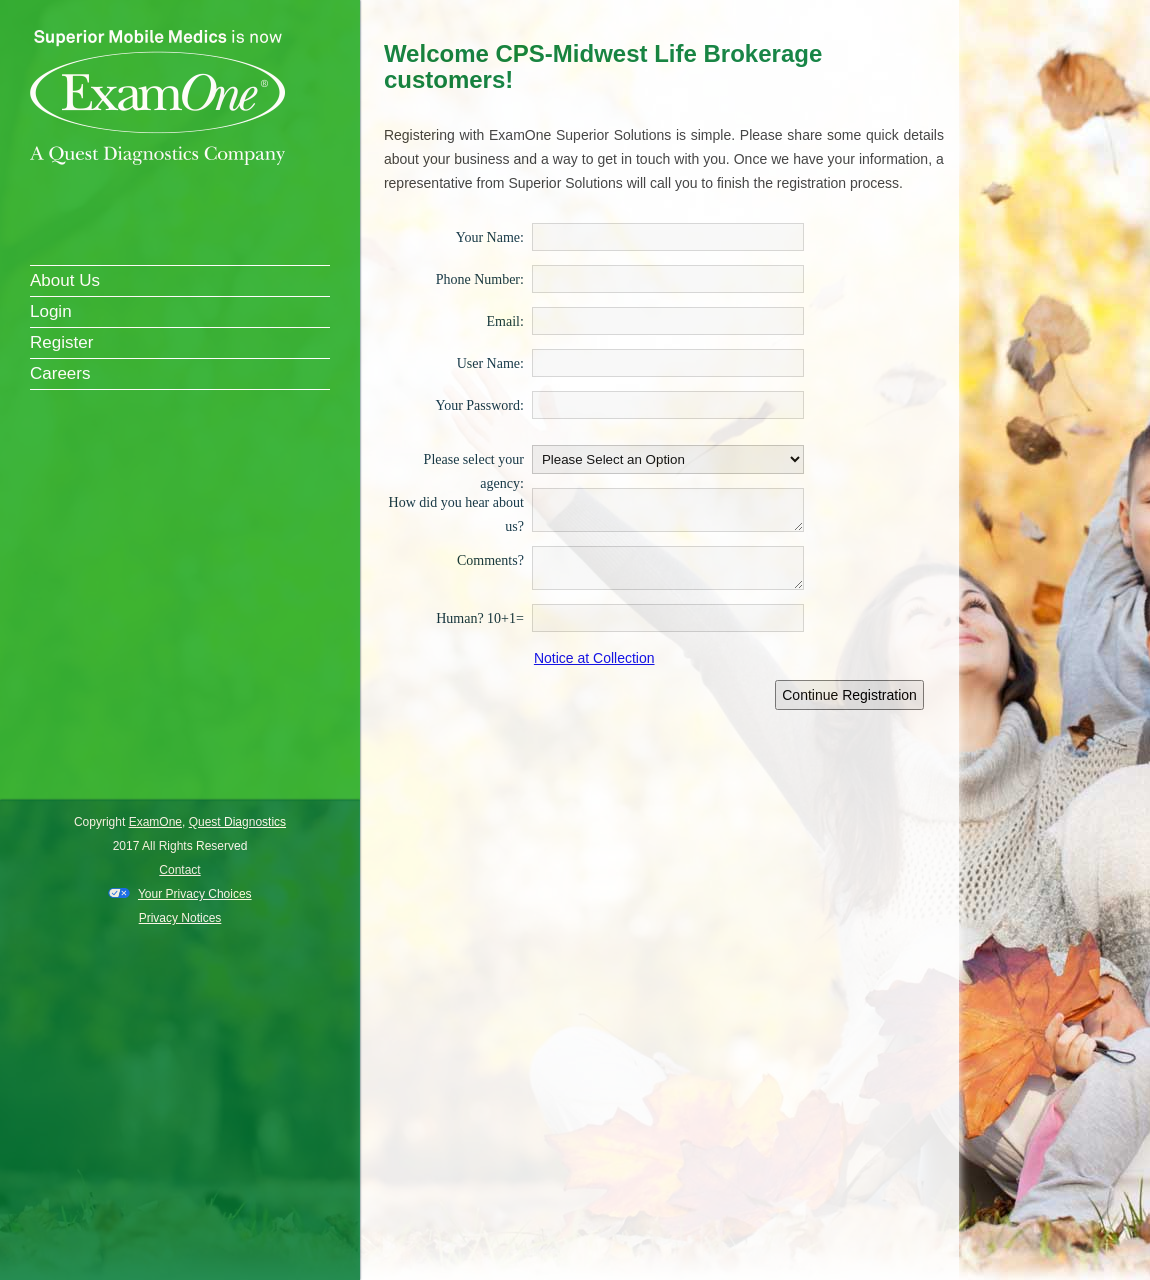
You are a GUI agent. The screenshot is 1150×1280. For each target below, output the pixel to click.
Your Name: (490, 237)
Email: (505, 321)
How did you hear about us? (456, 502)
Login (51, 311)
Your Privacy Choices (195, 894)
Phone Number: (480, 279)
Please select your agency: (474, 459)
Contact (179, 870)
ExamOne (155, 822)
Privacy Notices (180, 918)
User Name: (490, 363)
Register (61, 342)
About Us (65, 280)
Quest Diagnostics (237, 822)
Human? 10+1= (480, 618)
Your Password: (479, 405)
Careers (60, 373)
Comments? (490, 560)
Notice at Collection (594, 658)
